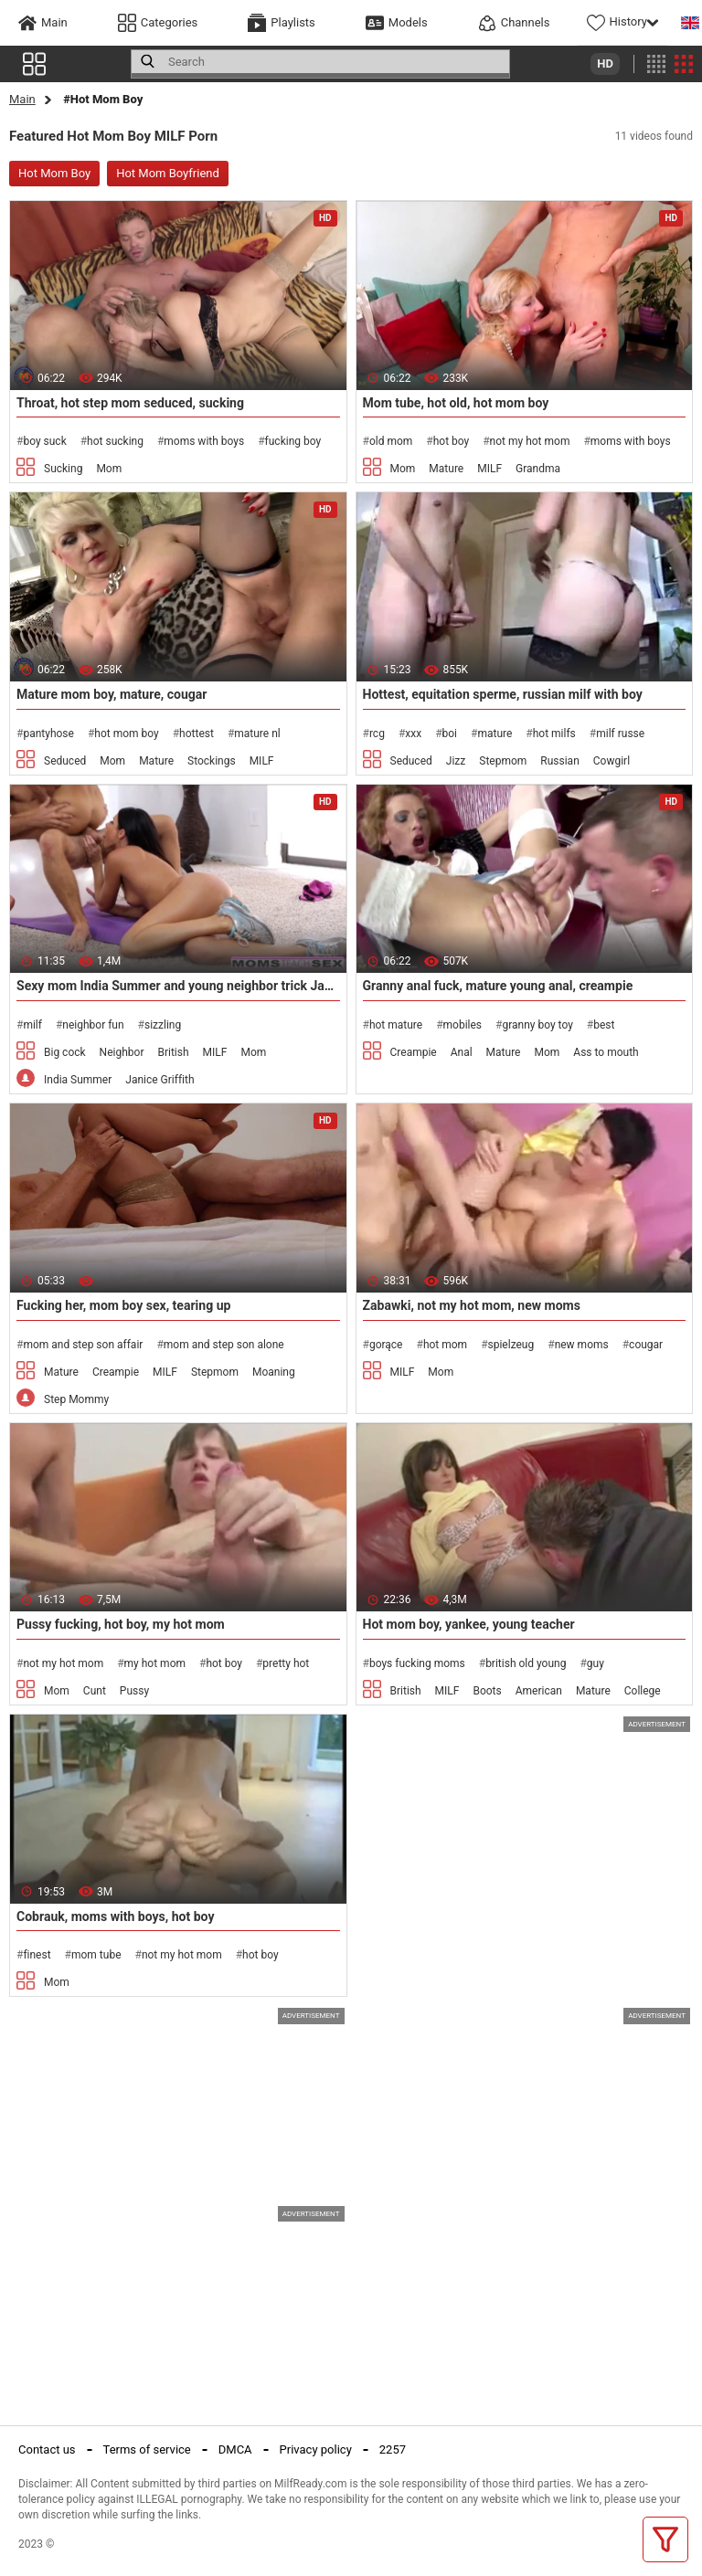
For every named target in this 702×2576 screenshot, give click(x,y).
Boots (487, 1690)
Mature (446, 468)
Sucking (63, 468)
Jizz (455, 761)
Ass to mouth (605, 1052)
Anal (462, 1052)
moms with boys (204, 441)
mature (494, 733)
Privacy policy (316, 2449)
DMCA (235, 2449)
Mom (109, 468)
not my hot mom (530, 441)
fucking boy (293, 441)
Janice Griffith (159, 1079)
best (603, 1025)
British (172, 1052)
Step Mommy (76, 1399)
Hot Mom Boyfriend (167, 173)
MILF (489, 468)
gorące (386, 1344)
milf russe (620, 733)
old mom (390, 441)
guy (595, 1663)
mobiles (463, 1025)
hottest (196, 733)
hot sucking (115, 441)
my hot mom (155, 1663)
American (539, 1690)
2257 (392, 2449)
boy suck (44, 441)
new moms (582, 1344)
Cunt (94, 1690)
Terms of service (147, 2449)
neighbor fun (92, 1025)
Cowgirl (611, 761)
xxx (413, 733)
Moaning (273, 1372)
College (642, 1690)
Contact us (47, 2449)
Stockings (211, 761)
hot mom (445, 1344)
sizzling (162, 1025)
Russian (559, 761)
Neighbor (122, 1052)
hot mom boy (126, 733)
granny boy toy (537, 1025)
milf (32, 1025)
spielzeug (511, 1344)
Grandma (538, 468)
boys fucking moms (417, 1663)
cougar (646, 1344)
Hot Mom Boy (54, 173)
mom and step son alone (224, 1344)
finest (36, 1954)
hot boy (451, 441)
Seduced (65, 761)
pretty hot (285, 1663)
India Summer (78, 1079)
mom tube (96, 1954)
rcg (377, 733)
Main (22, 99)
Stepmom (502, 761)
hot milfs (554, 733)
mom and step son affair (83, 1344)
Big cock (65, 1052)
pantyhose (48, 733)
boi (450, 733)
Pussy (134, 1690)
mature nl (257, 733)
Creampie (413, 1052)
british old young (525, 1663)
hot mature (395, 1025)
